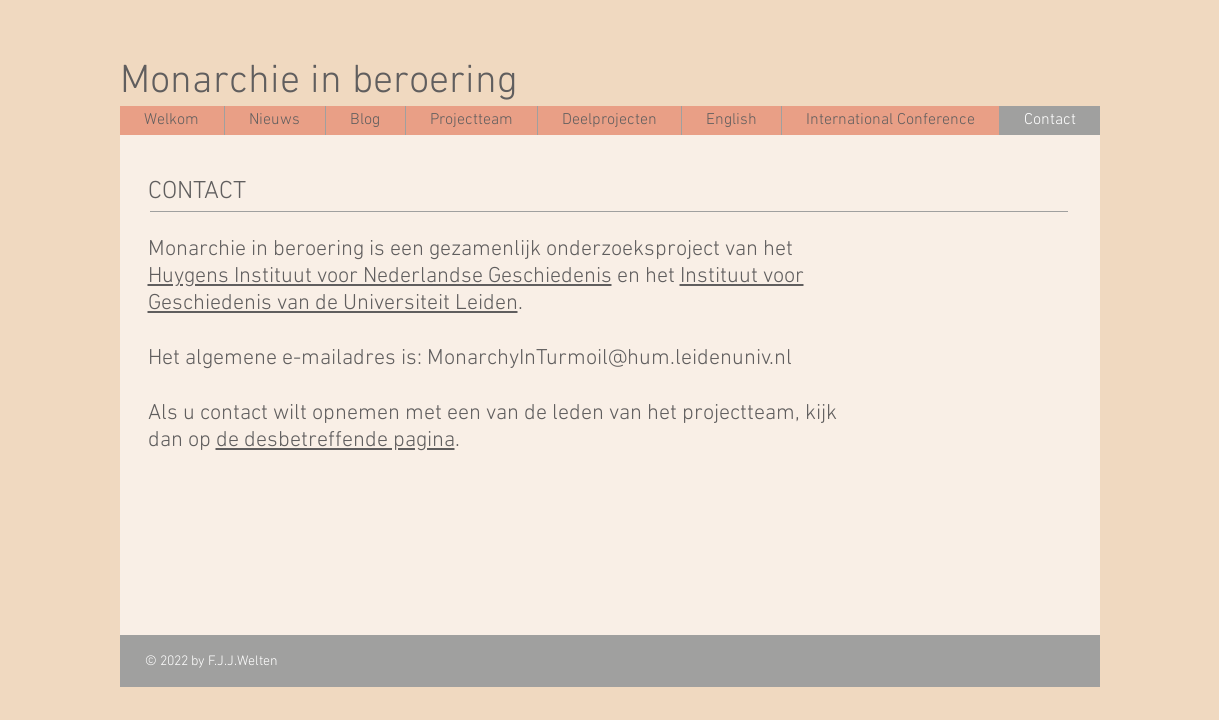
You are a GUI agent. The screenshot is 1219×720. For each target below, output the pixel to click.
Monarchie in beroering (319, 82)
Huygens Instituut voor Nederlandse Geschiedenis (380, 276)
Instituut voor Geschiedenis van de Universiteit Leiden (476, 290)
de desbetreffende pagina (335, 440)
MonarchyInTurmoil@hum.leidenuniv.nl (609, 358)
